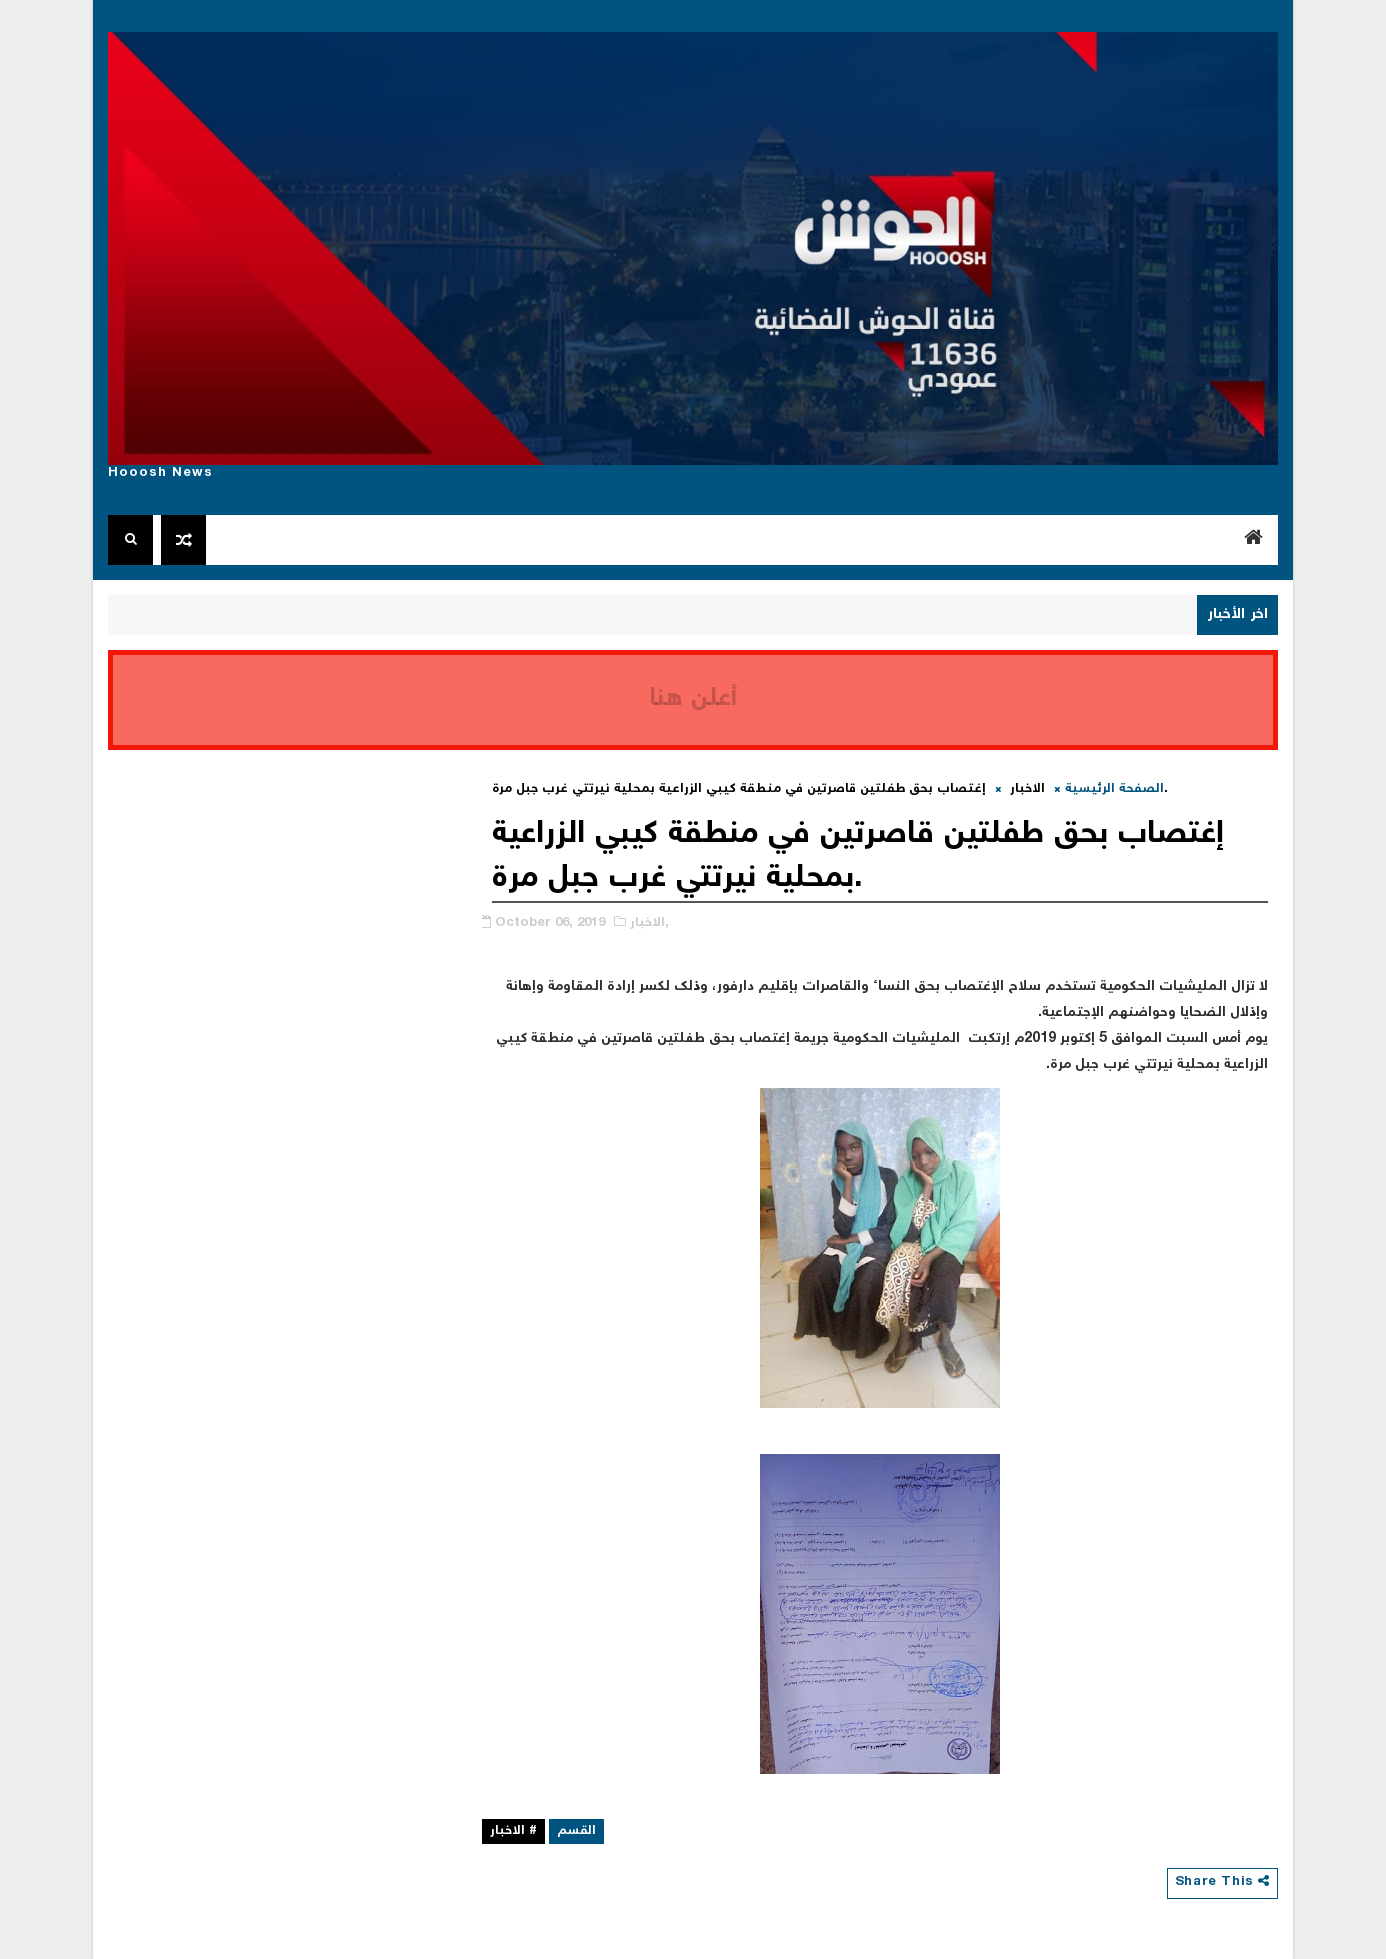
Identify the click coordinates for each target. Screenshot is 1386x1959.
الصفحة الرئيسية (1114, 789)
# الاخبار (513, 1831)
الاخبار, (649, 923)
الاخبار (1027, 789)
